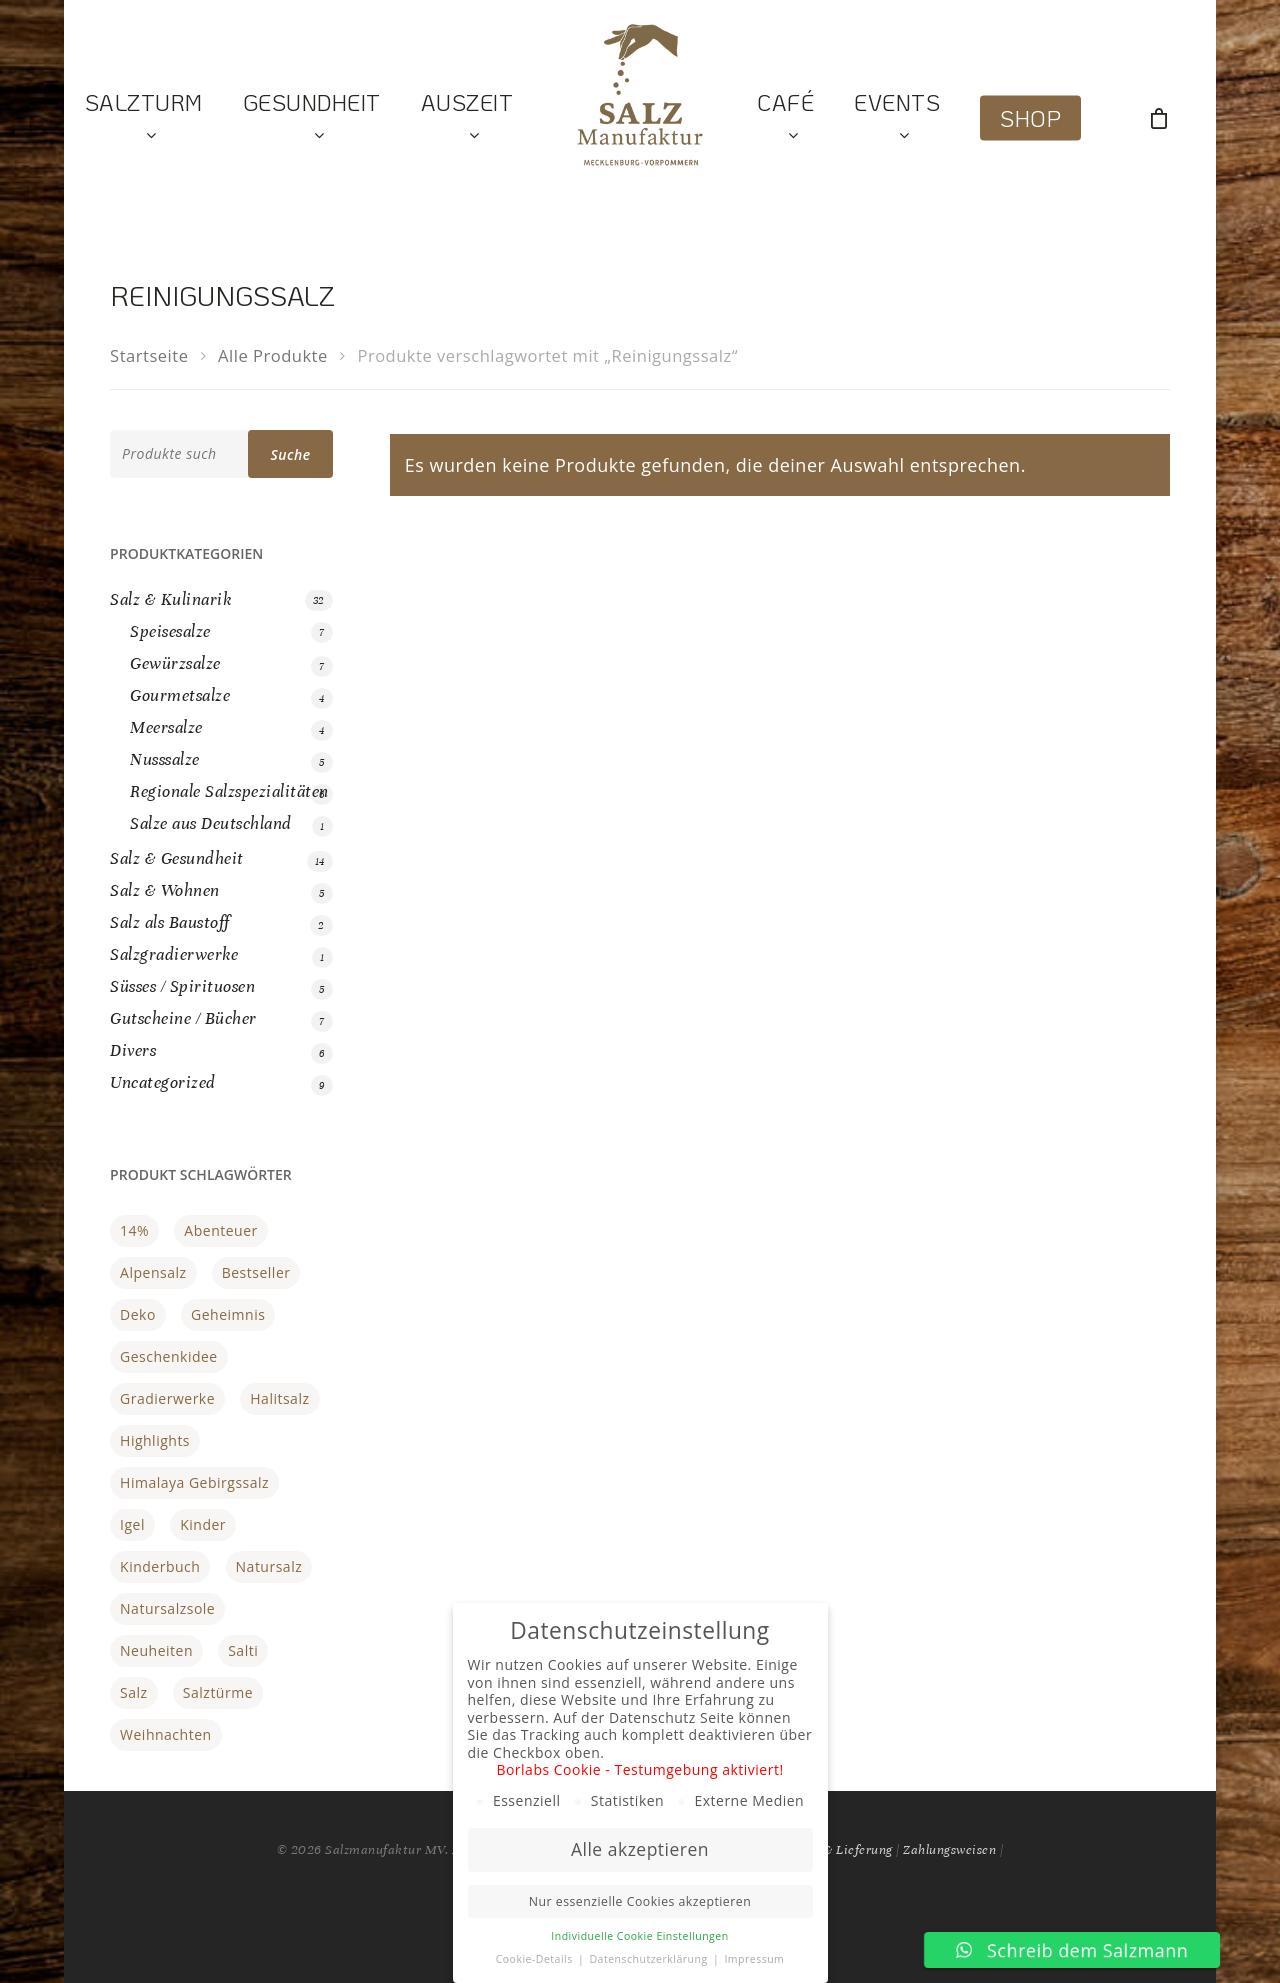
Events (897, 118)
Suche (290, 454)
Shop (1030, 118)
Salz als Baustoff (170, 922)
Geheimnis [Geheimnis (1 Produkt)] (228, 1314)
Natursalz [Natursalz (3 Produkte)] (269, 1566)
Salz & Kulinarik (171, 599)
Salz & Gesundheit (177, 858)
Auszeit (467, 118)
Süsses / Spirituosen (182, 986)
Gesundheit (312, 118)
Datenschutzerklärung (649, 1959)
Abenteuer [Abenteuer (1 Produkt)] (220, 1230)
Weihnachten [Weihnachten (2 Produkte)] (166, 1734)
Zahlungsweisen (949, 1850)
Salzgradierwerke (174, 954)
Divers (133, 1050)
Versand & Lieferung (833, 1850)
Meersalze (166, 727)
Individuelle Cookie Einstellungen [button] (639, 1936)
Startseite (149, 355)
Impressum (754, 1959)
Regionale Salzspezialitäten (229, 791)
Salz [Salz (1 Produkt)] (134, 1692)
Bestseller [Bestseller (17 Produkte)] (256, 1272)
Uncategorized (163, 1082)
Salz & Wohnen (165, 890)
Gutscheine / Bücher (183, 1018)
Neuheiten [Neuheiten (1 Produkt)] (156, 1650)
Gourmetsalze (180, 695)
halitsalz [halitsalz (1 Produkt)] (279, 1398)
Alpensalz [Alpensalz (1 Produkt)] (153, 1272)
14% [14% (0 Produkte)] (134, 1230)
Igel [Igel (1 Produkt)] (132, 1524)
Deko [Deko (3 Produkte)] (138, 1314)
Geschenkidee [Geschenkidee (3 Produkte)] (169, 1356)
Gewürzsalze (175, 663)
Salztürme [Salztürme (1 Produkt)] (218, 1692)
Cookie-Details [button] (536, 1959)
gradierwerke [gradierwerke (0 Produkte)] (167, 1398)
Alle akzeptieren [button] (640, 1849)
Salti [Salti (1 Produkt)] (243, 1650)
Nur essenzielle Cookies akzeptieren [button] (640, 1901)
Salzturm (144, 118)
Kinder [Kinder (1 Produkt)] (203, 1524)
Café (785, 118)
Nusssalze (165, 759)
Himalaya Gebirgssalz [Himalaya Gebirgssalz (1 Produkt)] (194, 1482)
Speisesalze (170, 631)
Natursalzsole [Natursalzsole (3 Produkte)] (167, 1608)
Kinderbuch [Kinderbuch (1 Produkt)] (160, 1566)
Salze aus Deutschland (211, 823)
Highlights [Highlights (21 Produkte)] (155, 1440)
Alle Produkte (273, 355)
